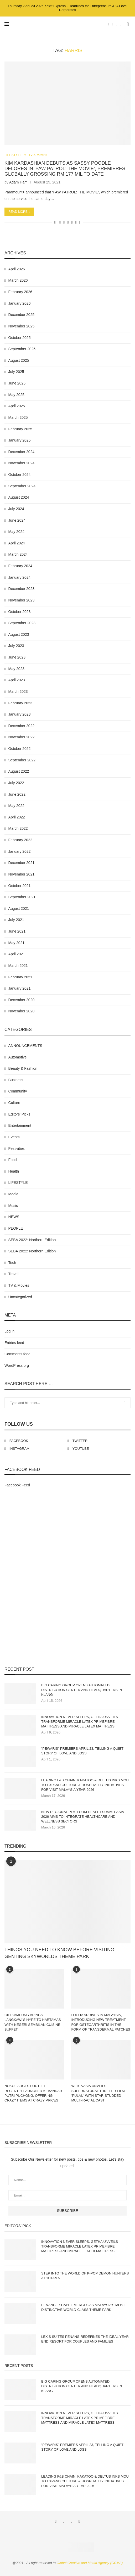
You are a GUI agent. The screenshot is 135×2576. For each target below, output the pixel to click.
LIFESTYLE (13, 155)
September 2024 (22, 486)
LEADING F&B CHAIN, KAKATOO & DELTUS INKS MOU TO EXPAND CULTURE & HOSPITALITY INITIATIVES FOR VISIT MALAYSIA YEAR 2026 (85, 1785)
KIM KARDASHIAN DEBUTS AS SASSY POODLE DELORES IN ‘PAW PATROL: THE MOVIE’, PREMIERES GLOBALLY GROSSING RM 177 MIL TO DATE (64, 168)
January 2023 (19, 714)
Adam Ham (18, 182)
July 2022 (16, 783)
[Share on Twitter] (64, 222)
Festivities (16, 1148)
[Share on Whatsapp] (68, 222)
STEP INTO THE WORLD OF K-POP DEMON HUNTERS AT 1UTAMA (85, 2275)
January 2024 (19, 577)
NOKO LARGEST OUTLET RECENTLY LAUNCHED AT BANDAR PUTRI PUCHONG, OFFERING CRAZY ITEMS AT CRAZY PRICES (33, 2093)
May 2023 (16, 669)
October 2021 (19, 886)
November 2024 (21, 463)
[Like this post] (55, 222)
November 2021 (21, 874)
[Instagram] (116, 24)
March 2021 (18, 965)
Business (15, 1080)
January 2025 (19, 440)
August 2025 (18, 360)
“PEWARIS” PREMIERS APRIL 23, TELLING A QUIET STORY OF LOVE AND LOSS (82, 1751)
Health (13, 1171)
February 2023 (20, 703)
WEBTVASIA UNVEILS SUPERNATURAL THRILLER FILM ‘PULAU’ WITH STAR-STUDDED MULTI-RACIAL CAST (97, 2093)
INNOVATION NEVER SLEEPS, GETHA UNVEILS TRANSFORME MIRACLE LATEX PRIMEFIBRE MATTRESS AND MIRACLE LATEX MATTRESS (79, 1721)
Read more (19, 212)
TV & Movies (39, 155)
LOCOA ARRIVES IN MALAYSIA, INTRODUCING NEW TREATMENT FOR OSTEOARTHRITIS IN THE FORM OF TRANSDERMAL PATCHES (100, 2022)
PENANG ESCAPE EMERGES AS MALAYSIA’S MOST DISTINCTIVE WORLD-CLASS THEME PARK (83, 2307)
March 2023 (18, 691)
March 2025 (18, 417)
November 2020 (21, 1011)
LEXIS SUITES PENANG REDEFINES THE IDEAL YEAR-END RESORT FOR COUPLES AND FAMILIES (85, 2339)
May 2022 (16, 806)
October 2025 (19, 338)
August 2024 (18, 497)
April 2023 (16, 680)
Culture (14, 1103)
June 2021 (16, 931)
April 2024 (16, 543)
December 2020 (21, 1000)
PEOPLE (15, 1228)
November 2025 (21, 326)
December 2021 (21, 863)
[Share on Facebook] (60, 222)
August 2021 (18, 908)
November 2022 (21, 737)
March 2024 (18, 555)
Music (13, 1205)
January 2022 (19, 851)
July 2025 (16, 372)
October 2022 (19, 749)
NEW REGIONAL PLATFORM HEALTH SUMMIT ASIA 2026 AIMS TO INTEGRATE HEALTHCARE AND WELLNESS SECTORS (82, 1816)
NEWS (13, 1217)
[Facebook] (109, 24)
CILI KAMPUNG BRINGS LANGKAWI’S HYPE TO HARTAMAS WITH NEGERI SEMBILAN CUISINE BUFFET (32, 2022)
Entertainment (19, 1126)
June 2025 (16, 383)
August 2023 (18, 634)
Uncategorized (20, 1297)
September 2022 (22, 760)
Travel (13, 1274)
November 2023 (21, 600)
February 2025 (20, 429)
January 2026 (19, 303)
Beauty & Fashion (23, 1069)
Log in (9, 1331)
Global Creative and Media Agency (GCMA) (90, 2563)
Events (14, 1137)
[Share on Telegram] (72, 222)
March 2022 (18, 829)
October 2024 (19, 475)
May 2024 (16, 532)
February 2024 (20, 566)
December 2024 (21, 452)
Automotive (17, 1057)
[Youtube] (120, 24)
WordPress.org (16, 1365)
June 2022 (16, 794)
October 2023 (19, 612)
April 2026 (16, 269)
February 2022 (20, 840)
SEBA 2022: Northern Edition (32, 1240)
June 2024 (16, 520)
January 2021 (19, 988)
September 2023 (22, 623)
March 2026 (18, 280)
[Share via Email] (80, 222)
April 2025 (16, 406)
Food (12, 1160)
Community (17, 1091)
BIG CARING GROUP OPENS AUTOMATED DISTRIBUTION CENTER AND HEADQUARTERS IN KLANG (81, 1690)
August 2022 (18, 772)
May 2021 (16, 943)
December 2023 (21, 589)
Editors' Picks (19, 1114)
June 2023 (16, 657)
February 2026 (20, 292)
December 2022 (21, 726)
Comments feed (17, 1354)
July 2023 (16, 646)
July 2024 (16, 509)
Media (13, 1194)
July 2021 (16, 920)
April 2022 (16, 817)
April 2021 (16, 954)
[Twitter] (112, 24)
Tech (12, 1263)
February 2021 (20, 977)
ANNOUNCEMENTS (25, 1046)
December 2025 (21, 315)
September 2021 (22, 897)
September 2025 (22, 349)
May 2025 (16, 395)
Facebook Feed (17, 1485)
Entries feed (14, 1343)
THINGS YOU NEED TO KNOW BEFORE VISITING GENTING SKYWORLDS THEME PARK (59, 1953)
